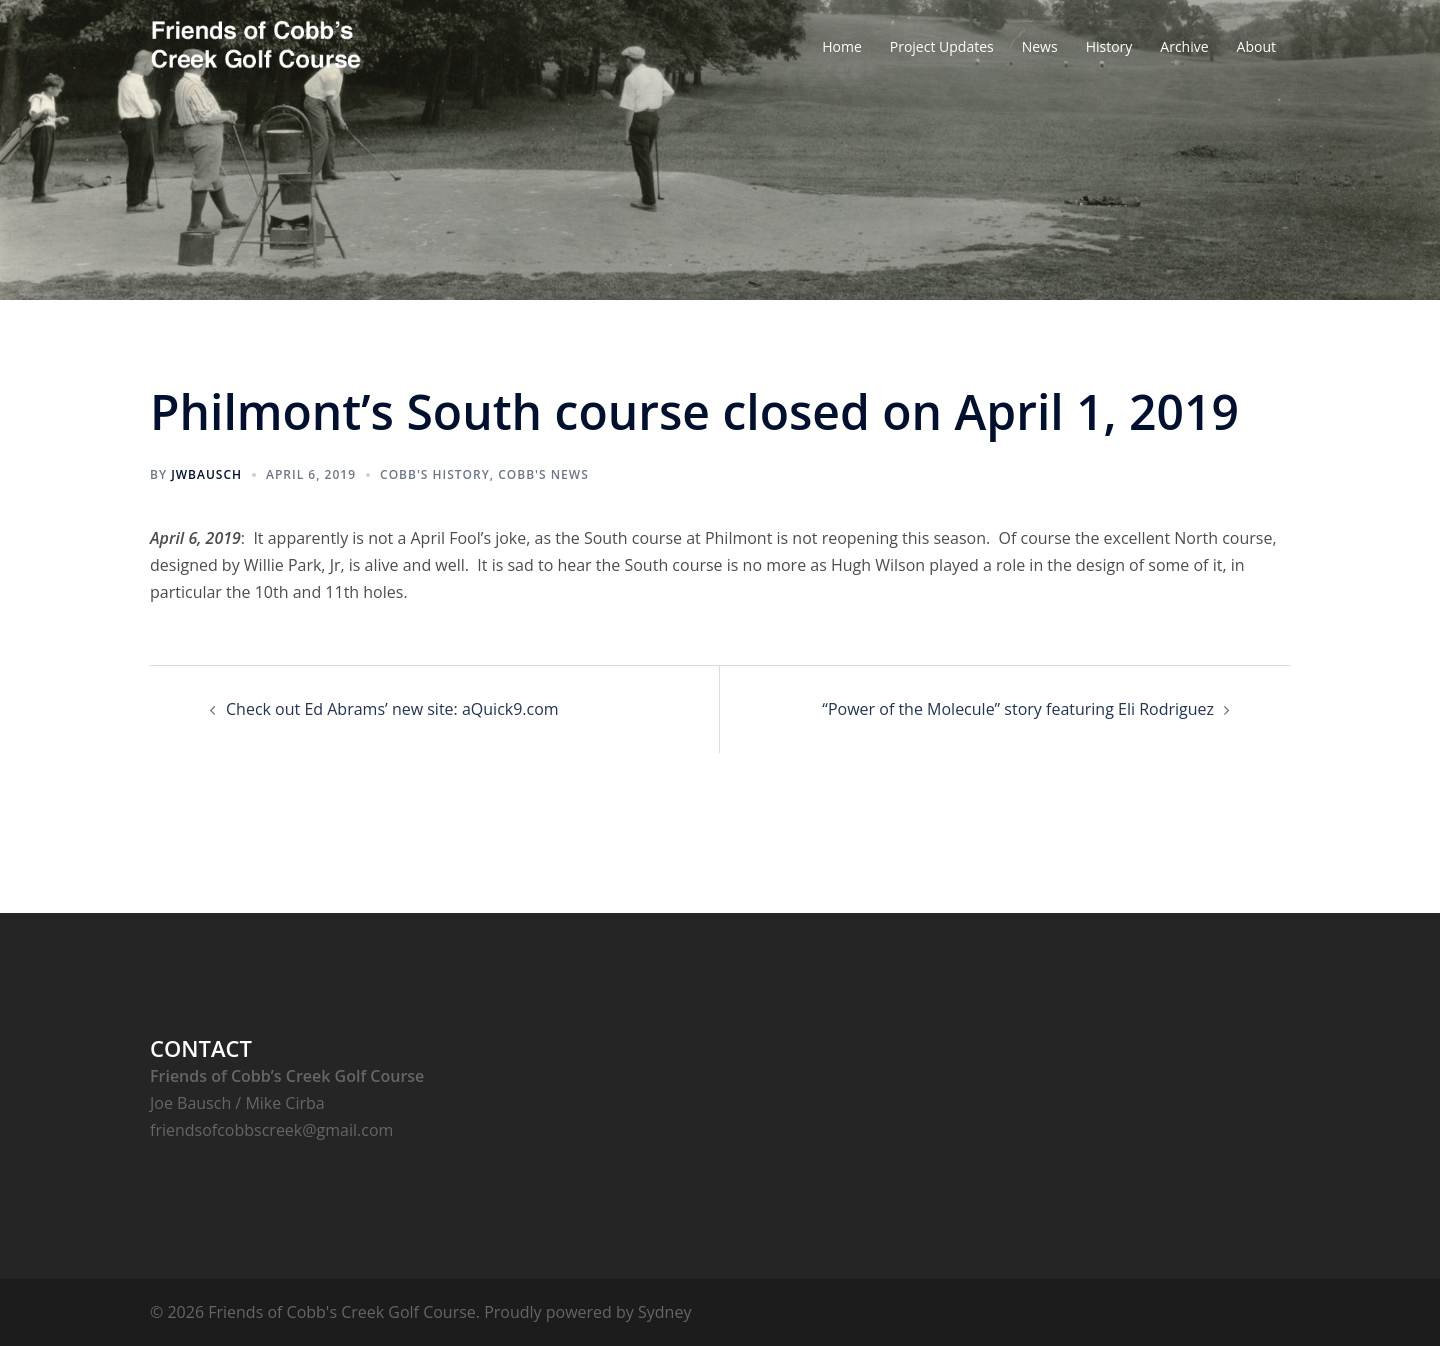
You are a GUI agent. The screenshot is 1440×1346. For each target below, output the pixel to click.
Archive (1184, 46)
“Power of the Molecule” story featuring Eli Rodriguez (1018, 709)
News (1040, 46)
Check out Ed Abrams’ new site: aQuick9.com (392, 709)
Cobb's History (435, 474)
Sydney (664, 1312)
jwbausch (206, 474)
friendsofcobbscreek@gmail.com (271, 1130)
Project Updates (942, 46)
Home (842, 46)
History (1109, 46)
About (1256, 46)
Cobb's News (543, 474)
